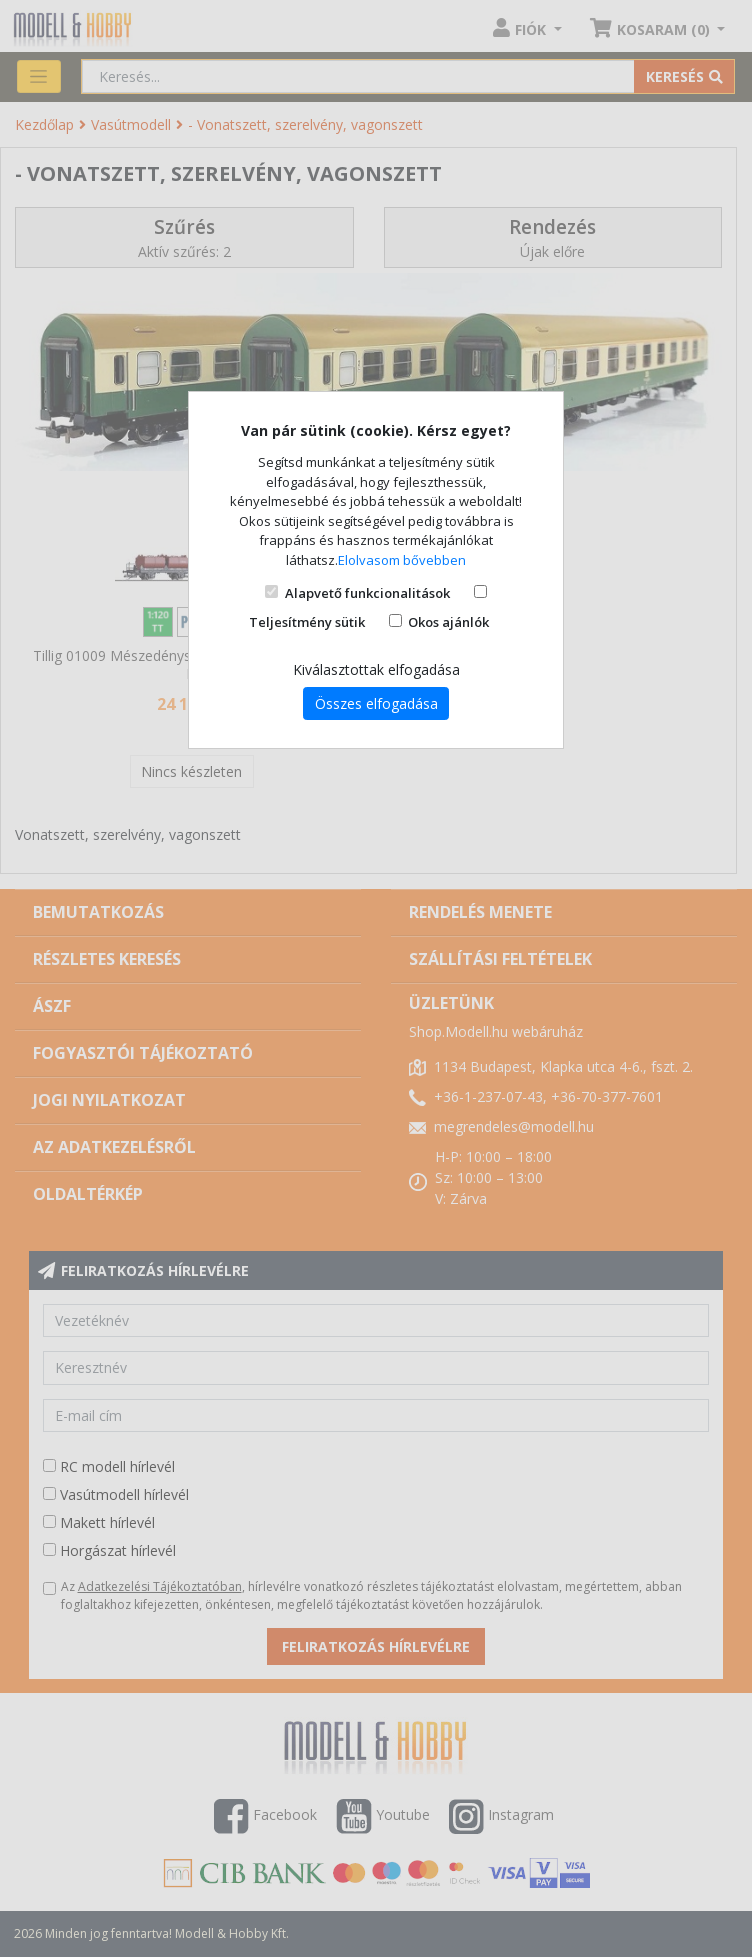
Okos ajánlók (448, 622)
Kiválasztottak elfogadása (376, 669)
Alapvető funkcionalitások (367, 593)
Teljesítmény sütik (307, 622)
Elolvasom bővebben (402, 560)
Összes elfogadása (376, 703)
